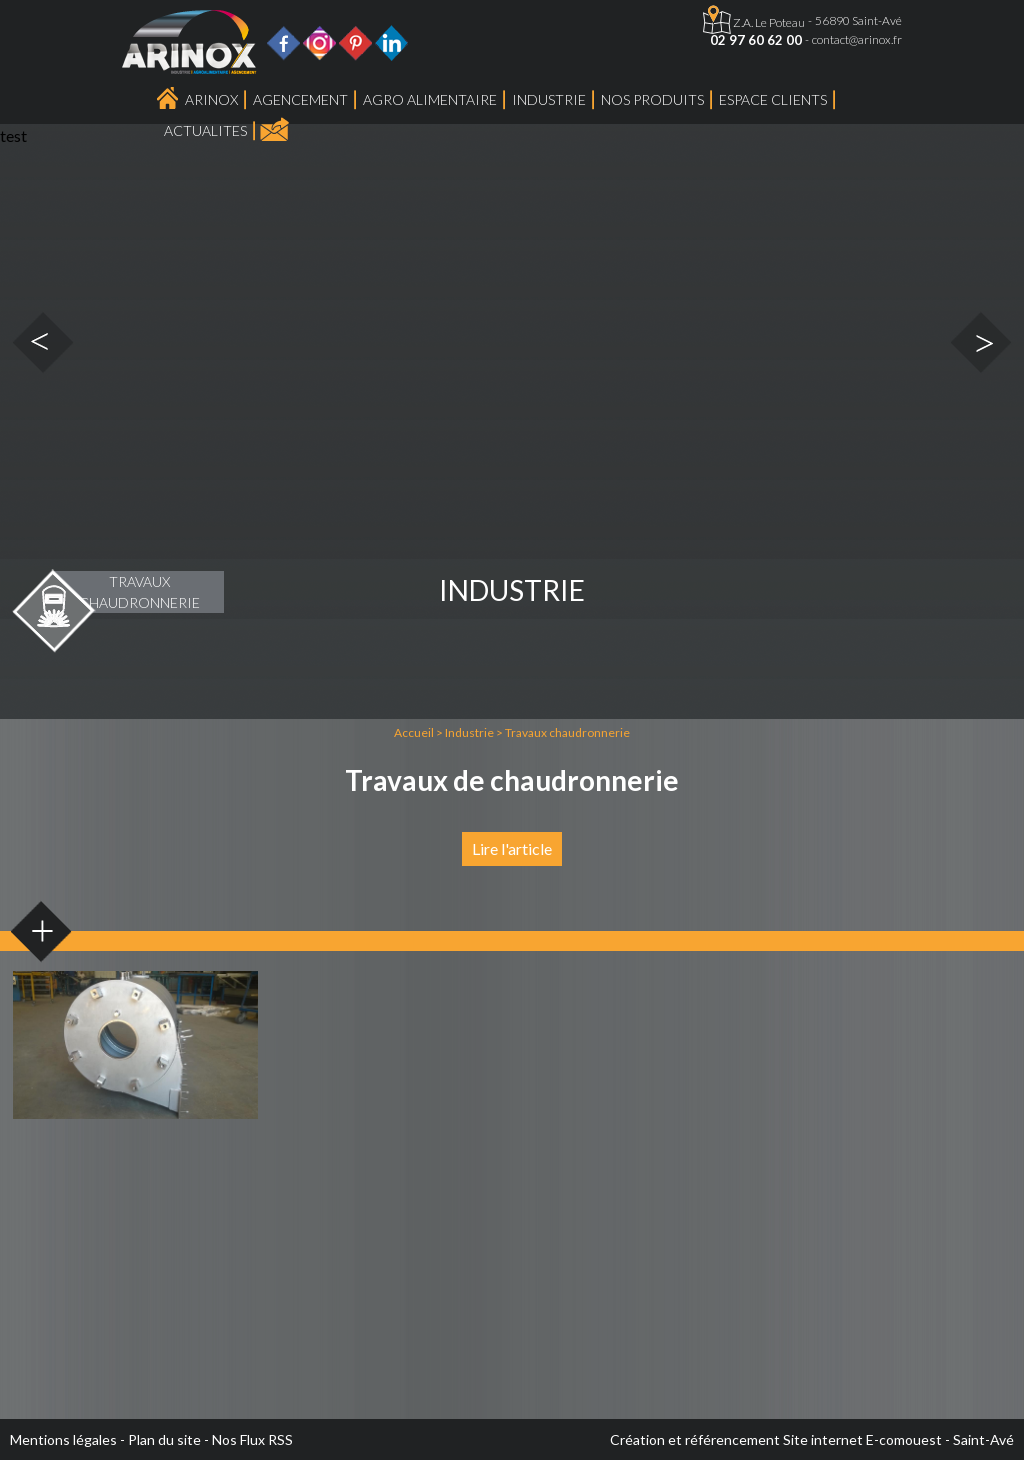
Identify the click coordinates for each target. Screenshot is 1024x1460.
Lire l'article (512, 848)
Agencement (300, 99)
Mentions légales (63, 1439)
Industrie (549, 99)
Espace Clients (773, 99)
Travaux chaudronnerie (567, 732)
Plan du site (164, 1439)
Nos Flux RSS (252, 1439)
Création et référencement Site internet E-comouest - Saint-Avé (812, 1439)
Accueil (414, 732)
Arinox (211, 99)
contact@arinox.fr (857, 39)
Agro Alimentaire (430, 99)
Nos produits (652, 99)
